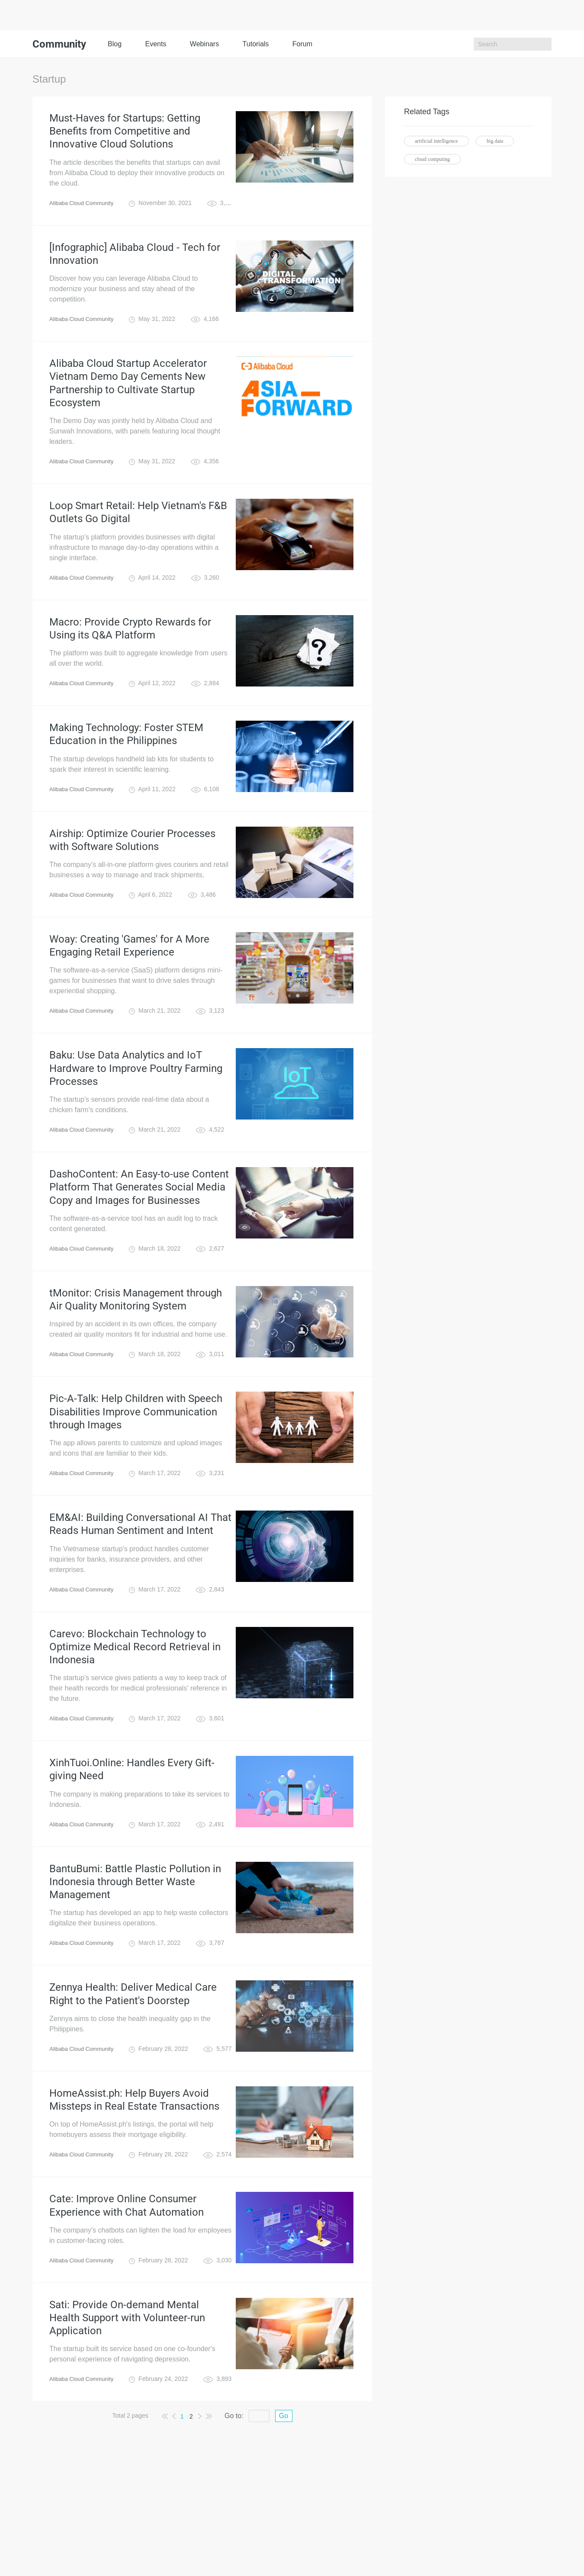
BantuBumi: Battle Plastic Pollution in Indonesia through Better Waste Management (135, 1977)
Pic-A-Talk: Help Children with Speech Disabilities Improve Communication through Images (135, 1483)
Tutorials (256, 44)
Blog (115, 44)
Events (155, 44)
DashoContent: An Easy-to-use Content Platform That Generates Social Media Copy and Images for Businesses (139, 1245)
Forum (302, 44)
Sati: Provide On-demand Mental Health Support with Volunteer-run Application (127, 2436)
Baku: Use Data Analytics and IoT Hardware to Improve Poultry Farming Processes (135, 1119)
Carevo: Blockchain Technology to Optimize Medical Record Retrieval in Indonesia (135, 1730)
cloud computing (432, 159)
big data (495, 141)
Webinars (204, 44)
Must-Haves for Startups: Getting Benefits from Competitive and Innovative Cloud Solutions (124, 135)
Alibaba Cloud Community (84, 210)
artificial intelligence (436, 141)
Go (283, 2538)
